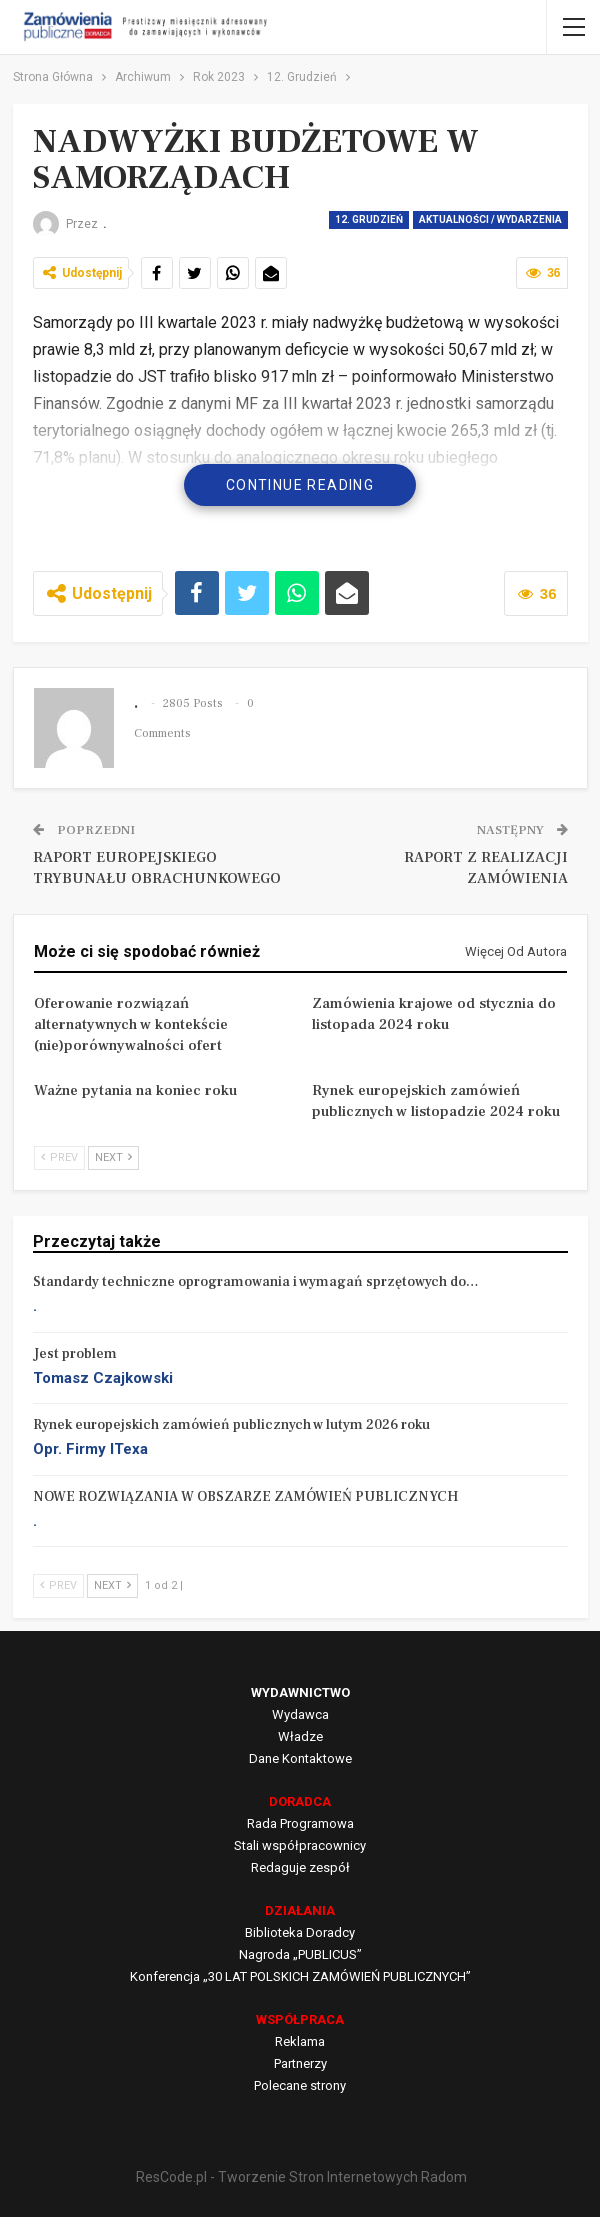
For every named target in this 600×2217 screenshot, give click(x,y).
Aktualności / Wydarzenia (490, 219)
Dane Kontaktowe (300, 1758)
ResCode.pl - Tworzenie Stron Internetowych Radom (301, 2177)
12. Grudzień (369, 219)
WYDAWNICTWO (300, 1692)
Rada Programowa (300, 1823)
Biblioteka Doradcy (300, 1932)
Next (113, 1157)
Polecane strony (300, 2085)
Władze (300, 1736)
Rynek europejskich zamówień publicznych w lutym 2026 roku (231, 1425)
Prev (59, 1157)
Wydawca (300, 1714)
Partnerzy (300, 2063)
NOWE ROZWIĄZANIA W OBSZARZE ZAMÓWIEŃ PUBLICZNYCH (245, 1497)
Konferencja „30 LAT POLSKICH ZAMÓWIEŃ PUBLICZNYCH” (300, 1976)
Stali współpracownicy (300, 1845)
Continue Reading (300, 485)
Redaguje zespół (300, 1867)
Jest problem (75, 1354)
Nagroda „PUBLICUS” (300, 1954)
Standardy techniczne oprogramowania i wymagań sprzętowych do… (256, 1282)
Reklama (300, 2041)
